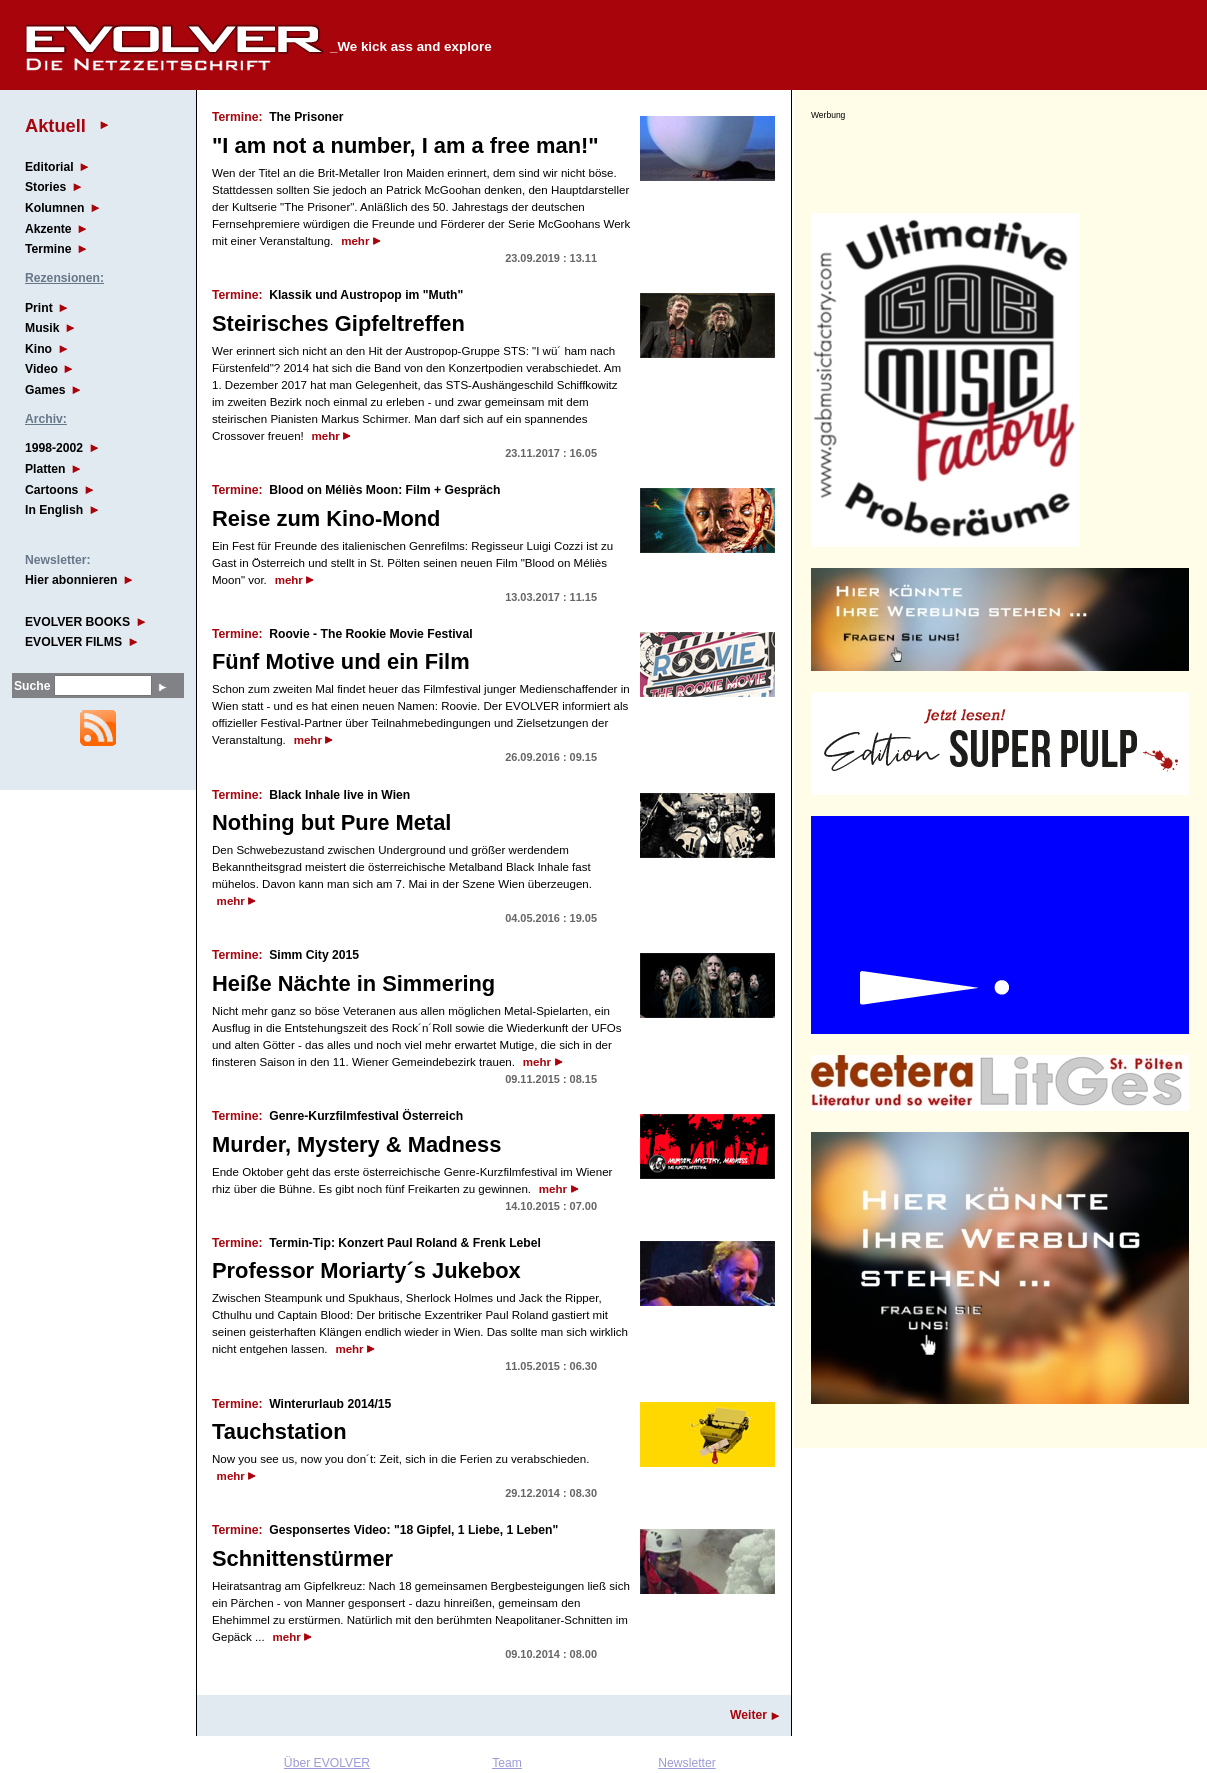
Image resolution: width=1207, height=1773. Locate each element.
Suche (32, 686)
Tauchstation (279, 1431)
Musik (42, 328)
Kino (38, 349)
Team (507, 1763)
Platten (45, 469)
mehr (355, 241)
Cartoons (51, 490)
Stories (45, 187)
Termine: (237, 117)
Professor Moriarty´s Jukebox (366, 1270)
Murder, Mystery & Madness (356, 1144)
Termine (48, 249)
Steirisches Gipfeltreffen (338, 323)
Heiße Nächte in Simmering (353, 983)
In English (54, 510)
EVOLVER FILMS (73, 642)
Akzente (48, 229)
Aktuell (55, 125)
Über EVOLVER (327, 1763)
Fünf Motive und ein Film (341, 661)
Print (39, 308)
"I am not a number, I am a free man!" (405, 145)
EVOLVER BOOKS (77, 622)
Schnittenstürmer (302, 1558)
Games (45, 390)
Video (41, 369)
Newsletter (686, 1763)
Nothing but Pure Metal (331, 822)
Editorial (49, 167)
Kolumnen (54, 208)
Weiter (748, 1715)
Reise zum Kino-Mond (326, 518)
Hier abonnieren (71, 580)
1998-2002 (54, 448)
